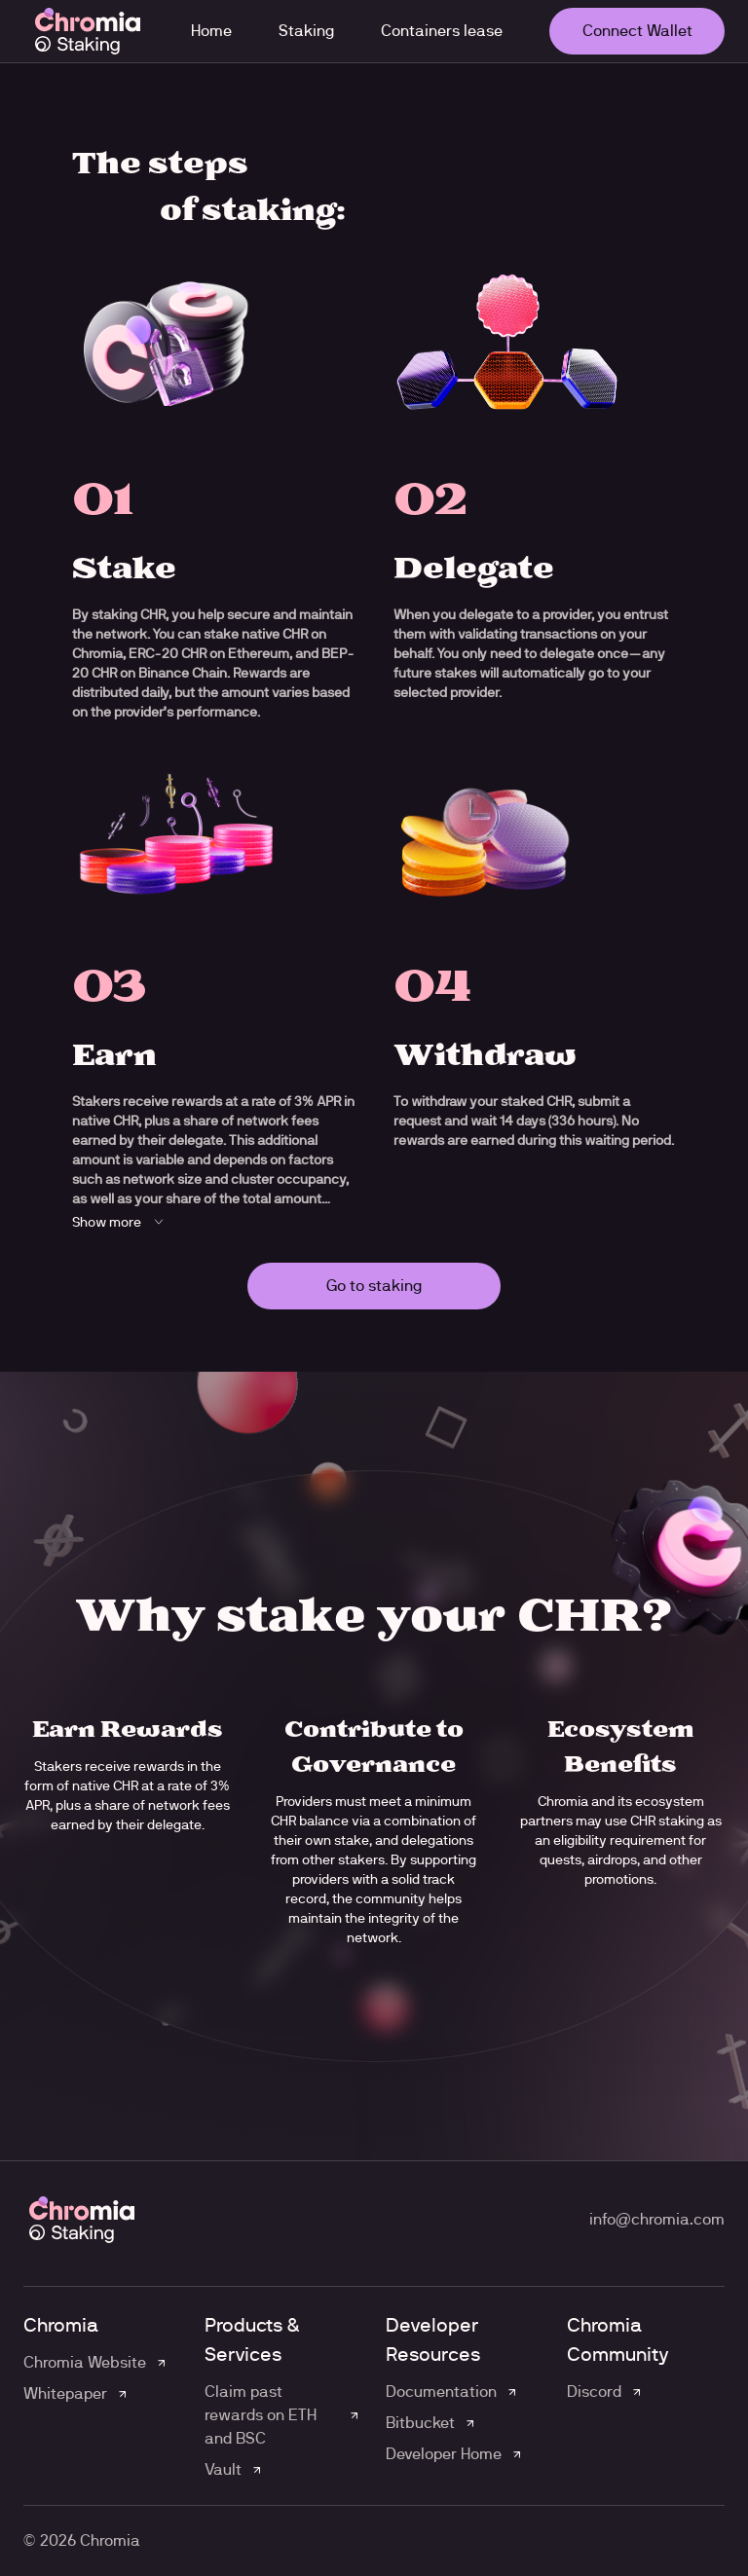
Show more (120, 1222)
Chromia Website (84, 2362)
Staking (306, 30)
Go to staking (374, 1285)
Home (211, 30)
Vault (223, 2469)
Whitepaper (65, 2393)
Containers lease (442, 30)
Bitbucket (420, 2422)
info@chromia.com (657, 2219)
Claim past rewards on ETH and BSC (261, 2414)
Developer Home (444, 2454)
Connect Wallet (637, 30)
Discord (594, 2391)
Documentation (441, 2391)
